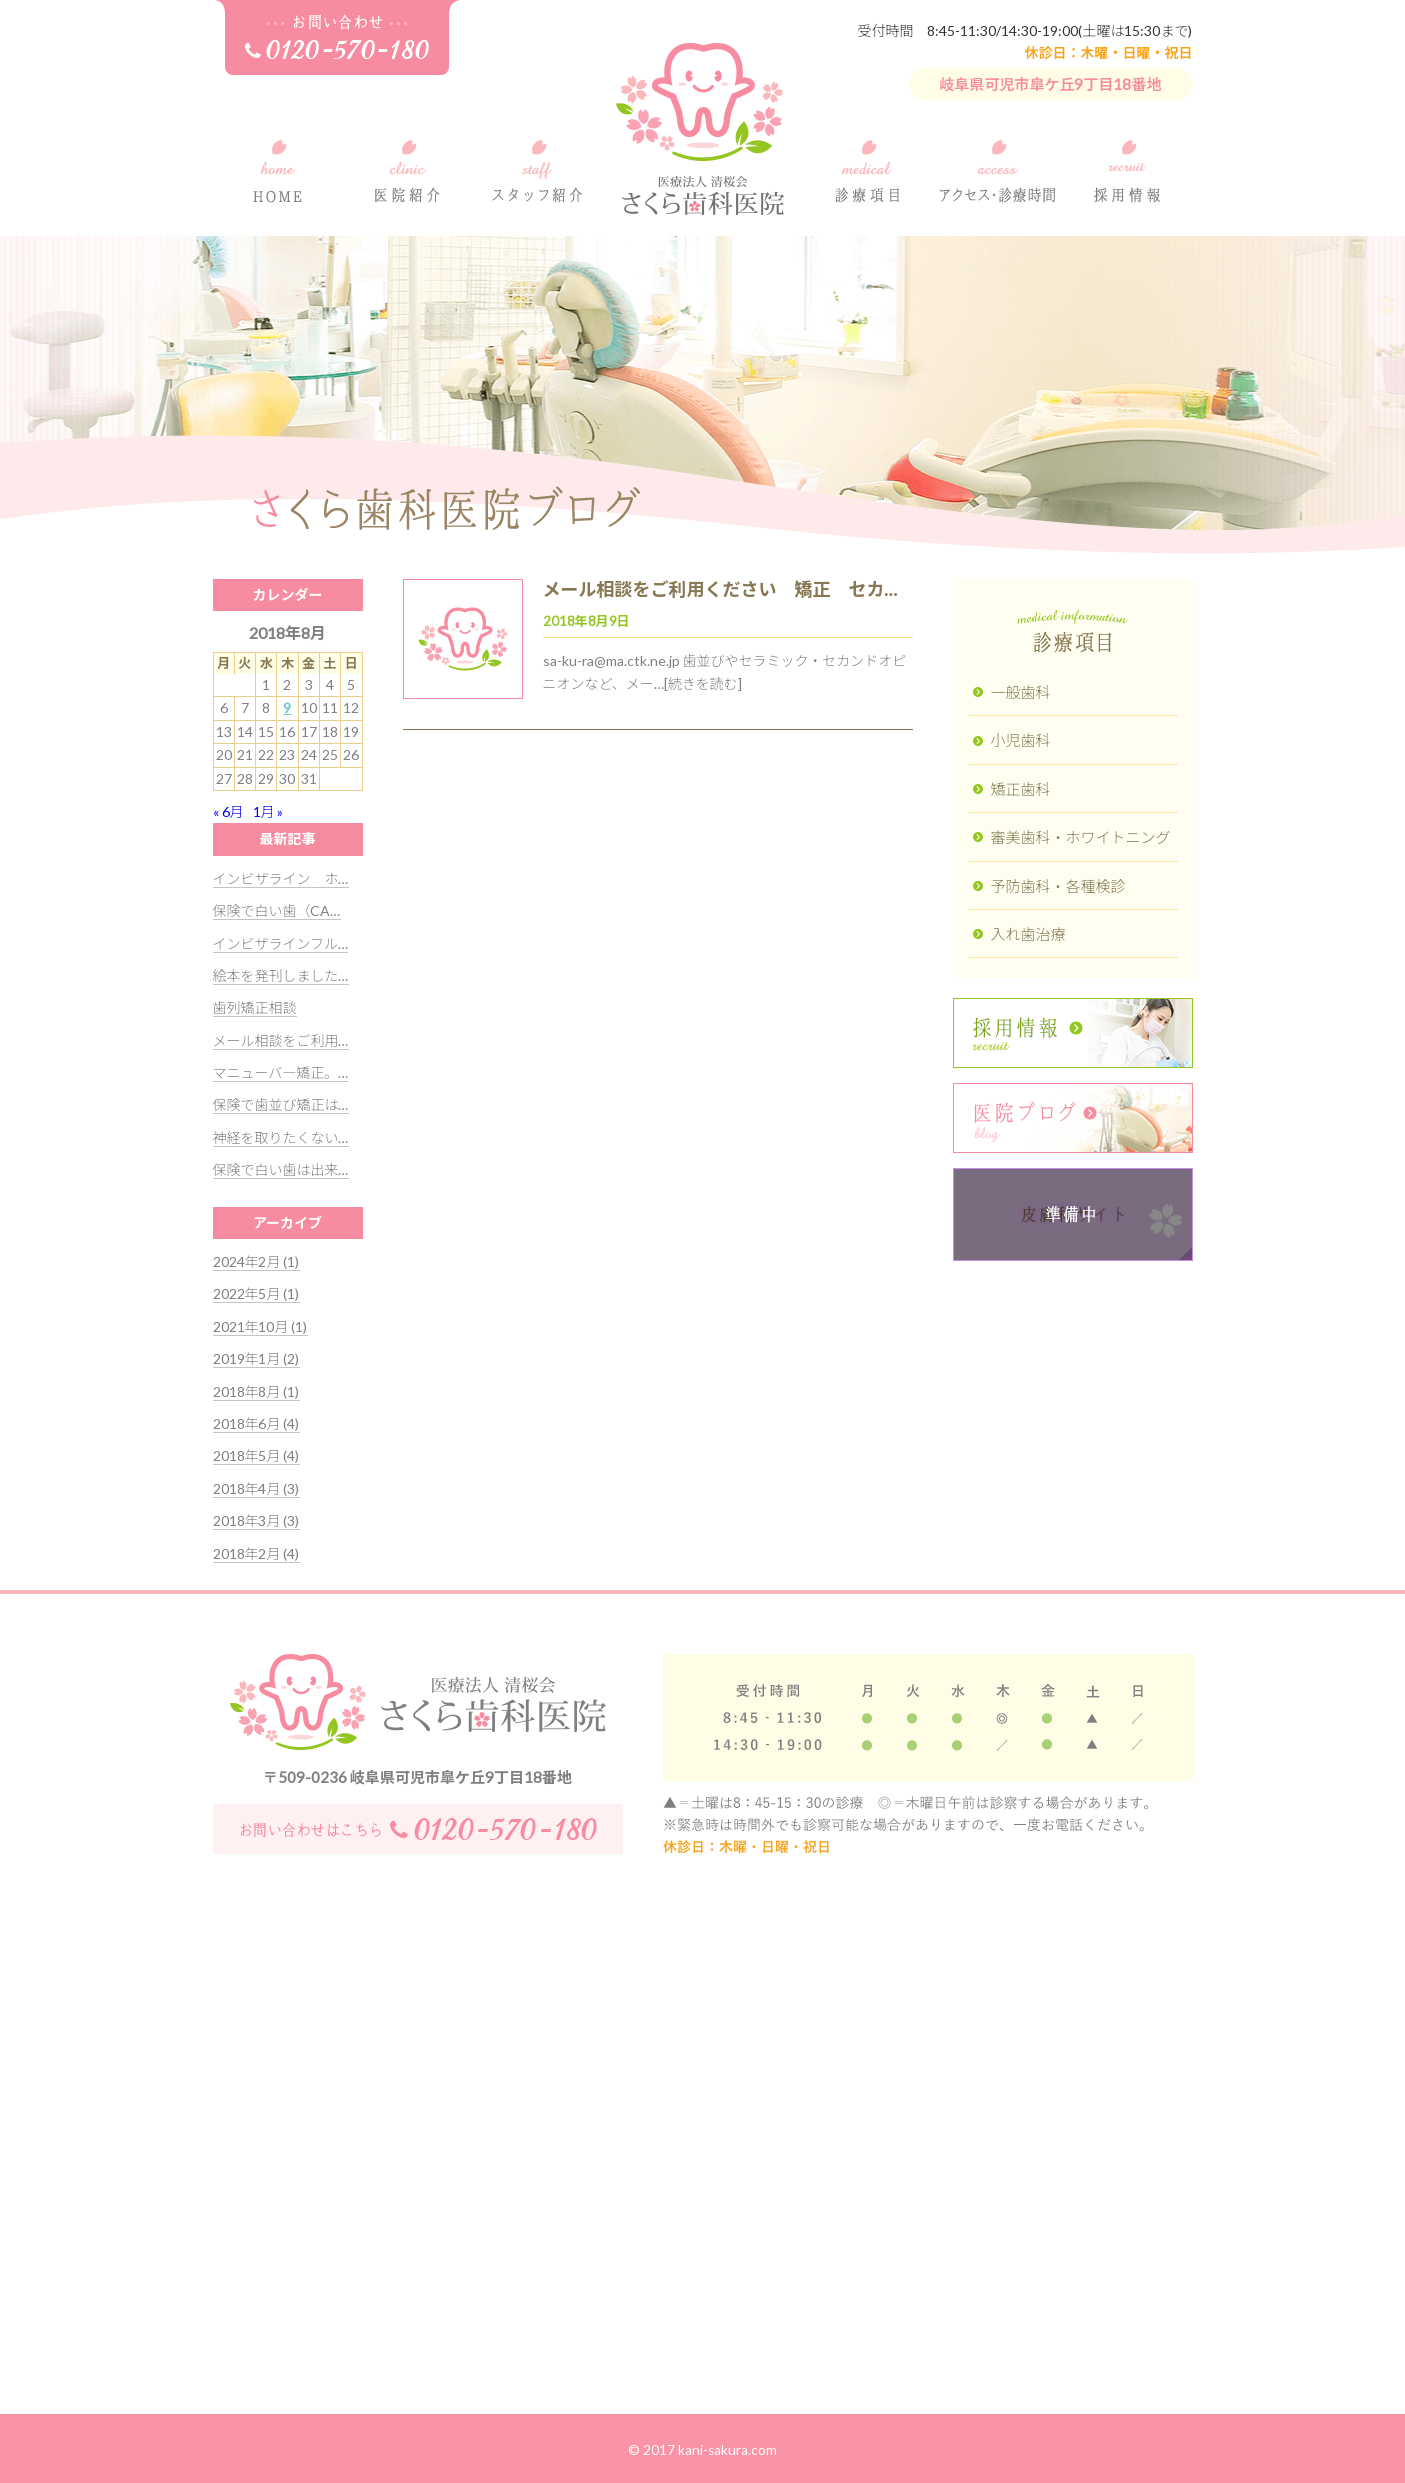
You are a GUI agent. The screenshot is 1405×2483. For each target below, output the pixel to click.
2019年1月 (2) (256, 1358)
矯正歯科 (1021, 789)
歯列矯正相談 (255, 1007)
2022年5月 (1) (256, 1293)
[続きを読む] (703, 683)
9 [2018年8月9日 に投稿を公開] (287, 707)
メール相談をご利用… (281, 1040)
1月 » (268, 811)
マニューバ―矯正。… (281, 1072)
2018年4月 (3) (256, 1488)
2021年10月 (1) (260, 1326)
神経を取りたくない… (281, 1137)
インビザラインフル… (281, 943)
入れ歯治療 (1028, 934)
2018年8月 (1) (256, 1391)
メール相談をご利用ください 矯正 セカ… (720, 589)
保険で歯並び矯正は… (281, 1104)
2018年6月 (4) (256, 1423)
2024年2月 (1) (256, 1261)
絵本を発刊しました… (281, 975)
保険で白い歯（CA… (277, 910)
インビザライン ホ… (281, 878)
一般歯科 (1021, 692)
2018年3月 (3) (256, 1520)
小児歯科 (1021, 740)
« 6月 (228, 811)
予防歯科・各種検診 (1058, 886)
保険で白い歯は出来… (281, 1169)
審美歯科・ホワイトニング (1081, 837)
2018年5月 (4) (256, 1455)
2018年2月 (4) (256, 1553)
